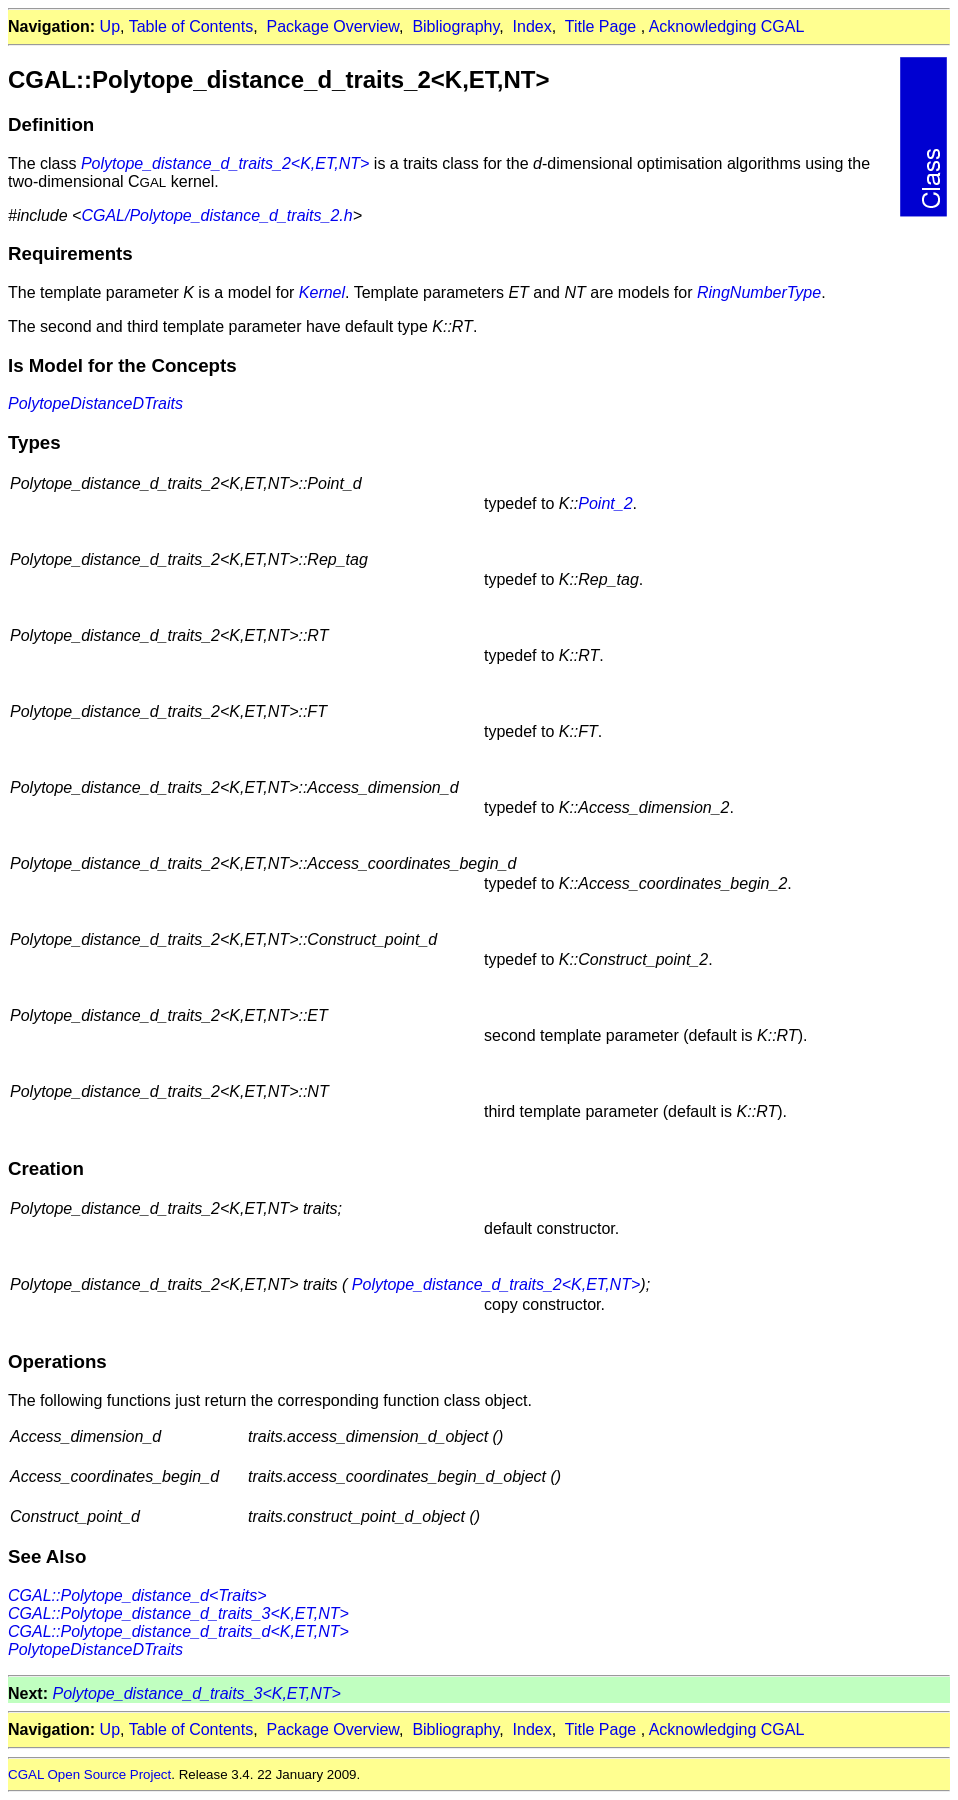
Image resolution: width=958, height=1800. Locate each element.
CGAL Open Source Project (89, 1774)
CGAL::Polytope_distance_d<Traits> (137, 1595)
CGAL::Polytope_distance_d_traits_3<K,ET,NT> (178, 1613)
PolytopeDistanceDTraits (95, 403)
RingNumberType (759, 292)
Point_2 (605, 503)
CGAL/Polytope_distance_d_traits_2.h (216, 215)
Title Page (600, 26)
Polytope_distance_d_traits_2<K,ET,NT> (225, 163)
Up (110, 26)
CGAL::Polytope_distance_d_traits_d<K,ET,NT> (178, 1631)
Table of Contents (191, 26)
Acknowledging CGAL (727, 26)
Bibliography (455, 26)
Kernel (322, 292)
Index (532, 26)
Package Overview (333, 26)
